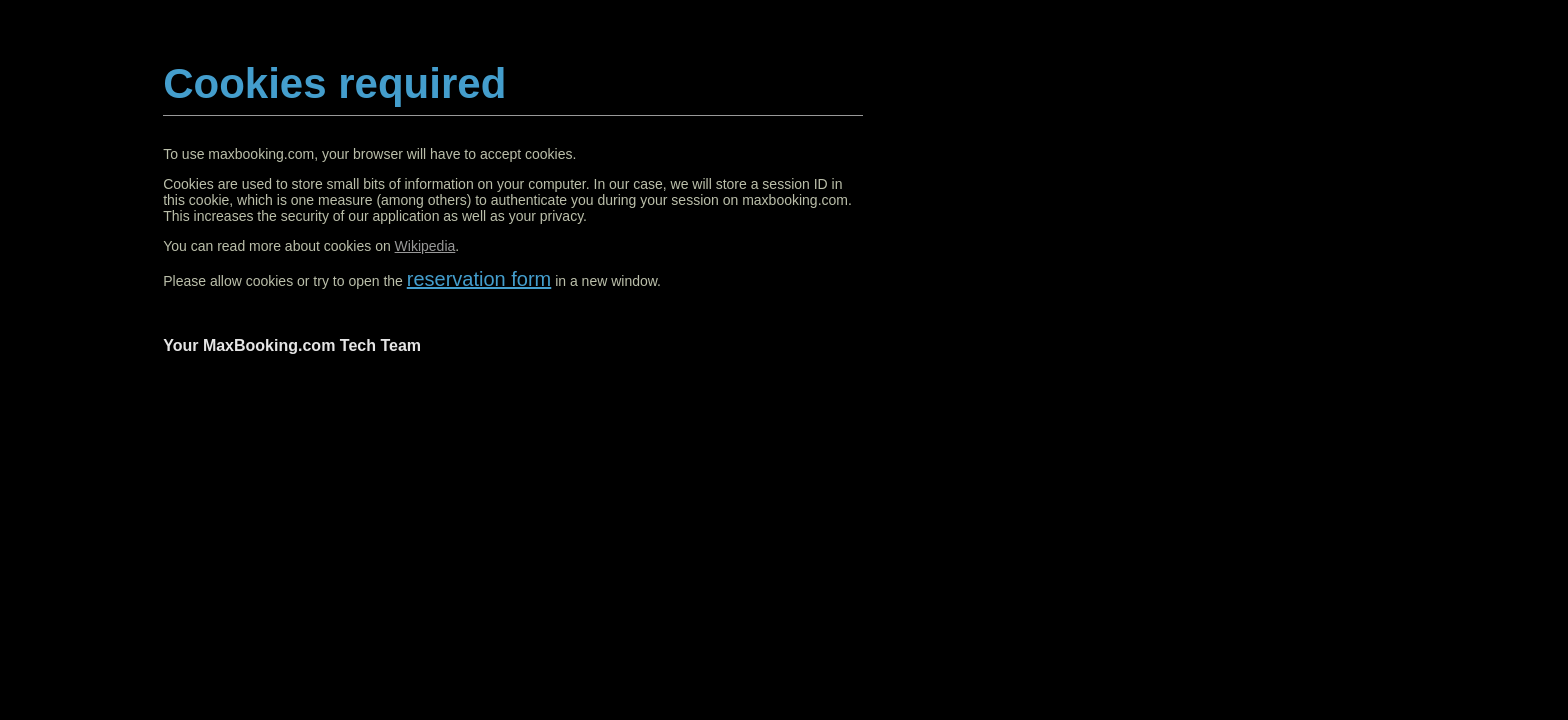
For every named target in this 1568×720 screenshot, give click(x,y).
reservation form (479, 279)
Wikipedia (425, 246)
